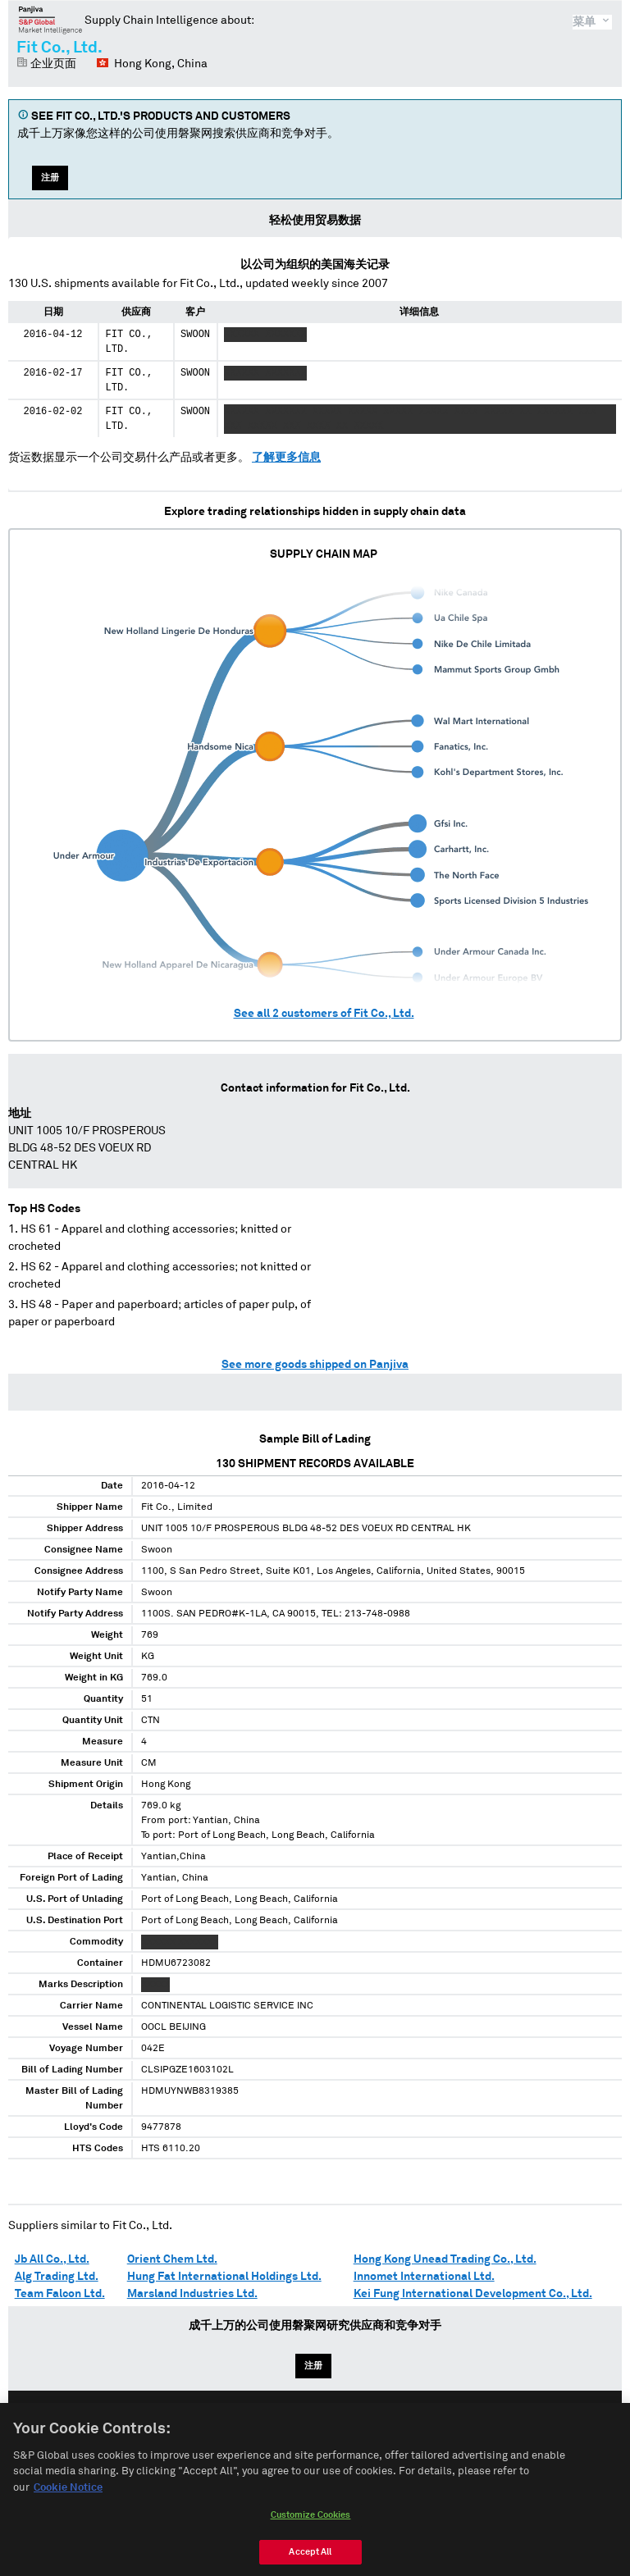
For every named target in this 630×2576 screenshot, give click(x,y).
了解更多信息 (286, 457)
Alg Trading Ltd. (56, 2276)
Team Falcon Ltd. (60, 2294)
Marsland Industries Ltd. (192, 2294)
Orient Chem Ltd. (172, 2259)
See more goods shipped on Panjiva (315, 1364)
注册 (50, 177)
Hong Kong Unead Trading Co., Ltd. (445, 2259)
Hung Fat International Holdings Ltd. (224, 2276)
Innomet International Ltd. (424, 2276)
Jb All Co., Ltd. (52, 2259)
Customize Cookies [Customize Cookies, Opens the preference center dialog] (311, 2532)
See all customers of (324, 1013)
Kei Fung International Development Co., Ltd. (473, 2294)
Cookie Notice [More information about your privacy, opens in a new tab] (68, 2506)
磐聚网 (50, 19)
